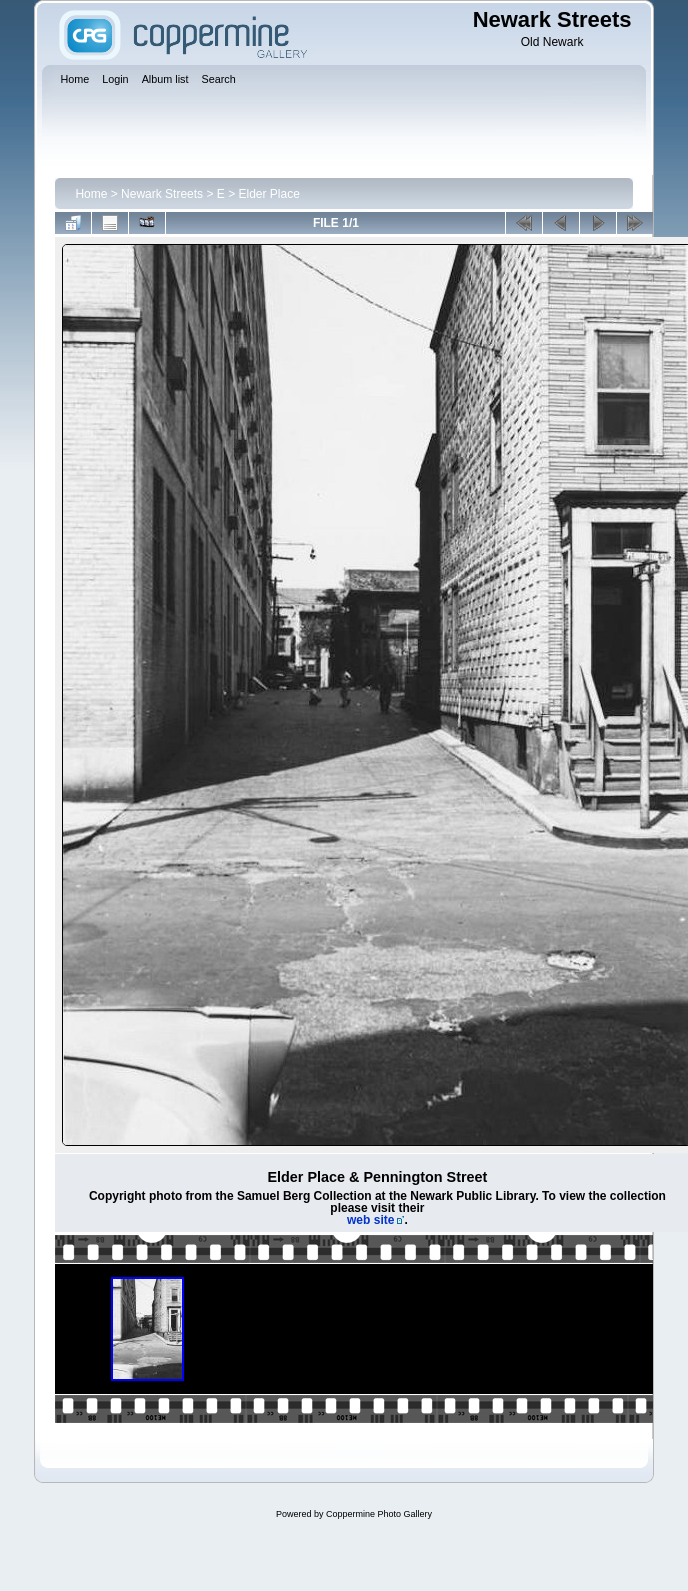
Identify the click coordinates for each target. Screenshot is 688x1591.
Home (91, 194)
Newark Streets (162, 194)
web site (370, 1220)
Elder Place (269, 194)
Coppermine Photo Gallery (379, 1514)
